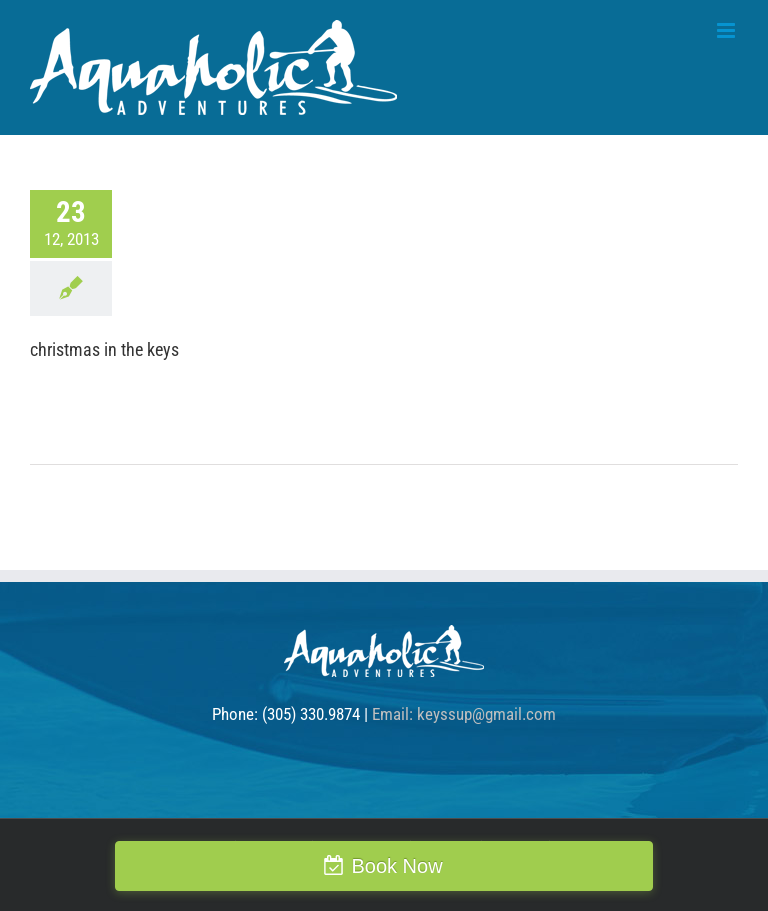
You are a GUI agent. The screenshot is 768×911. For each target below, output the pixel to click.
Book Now (396, 866)
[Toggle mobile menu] (727, 30)
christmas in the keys (104, 349)
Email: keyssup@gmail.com (464, 714)
